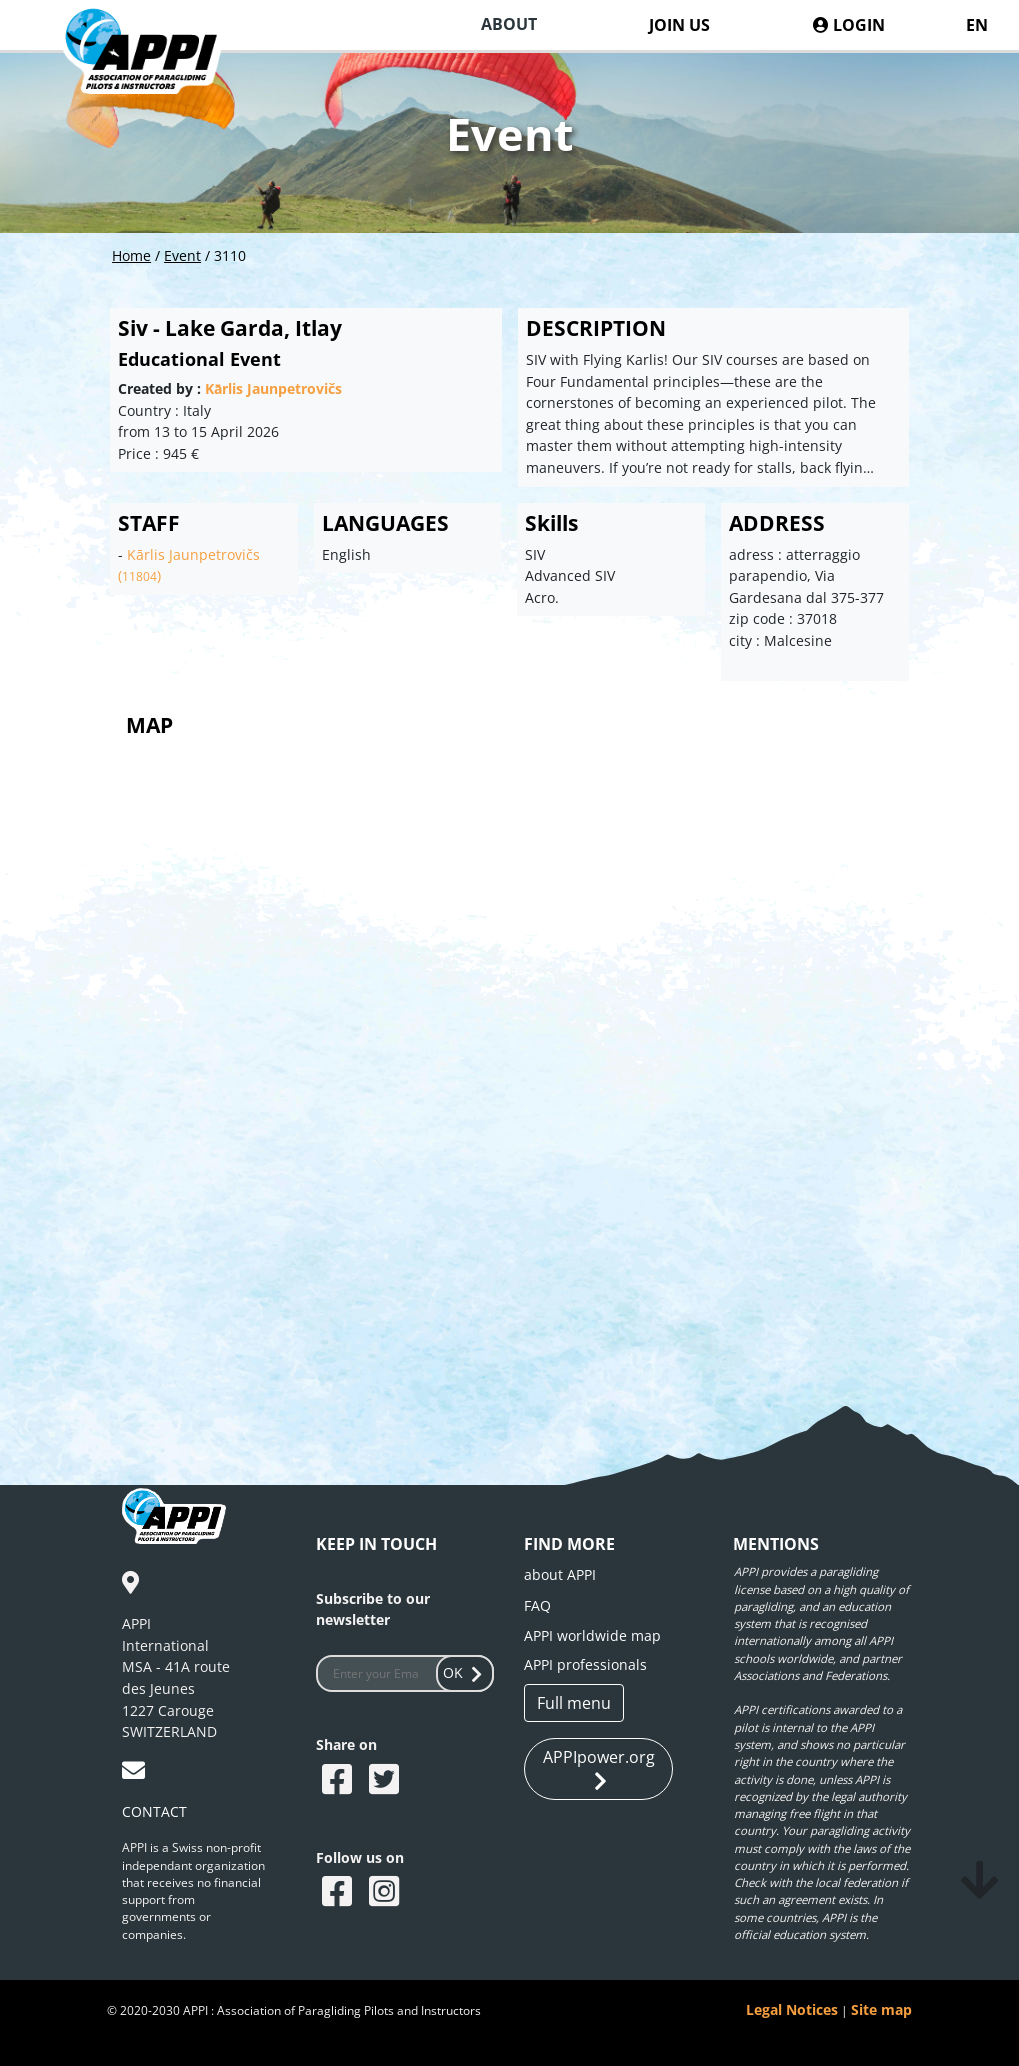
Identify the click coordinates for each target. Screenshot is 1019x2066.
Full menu (574, 1703)
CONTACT (154, 1811)
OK (465, 1672)
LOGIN (849, 25)
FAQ (537, 1605)
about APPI (560, 1574)
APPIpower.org (599, 1769)
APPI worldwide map (592, 1635)
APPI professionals (585, 1664)
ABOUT (509, 24)
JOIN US (679, 25)
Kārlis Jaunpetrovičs (273, 388)
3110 (230, 255)
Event (182, 255)
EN (977, 25)
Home (131, 255)
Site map (881, 2009)
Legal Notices (792, 2009)
